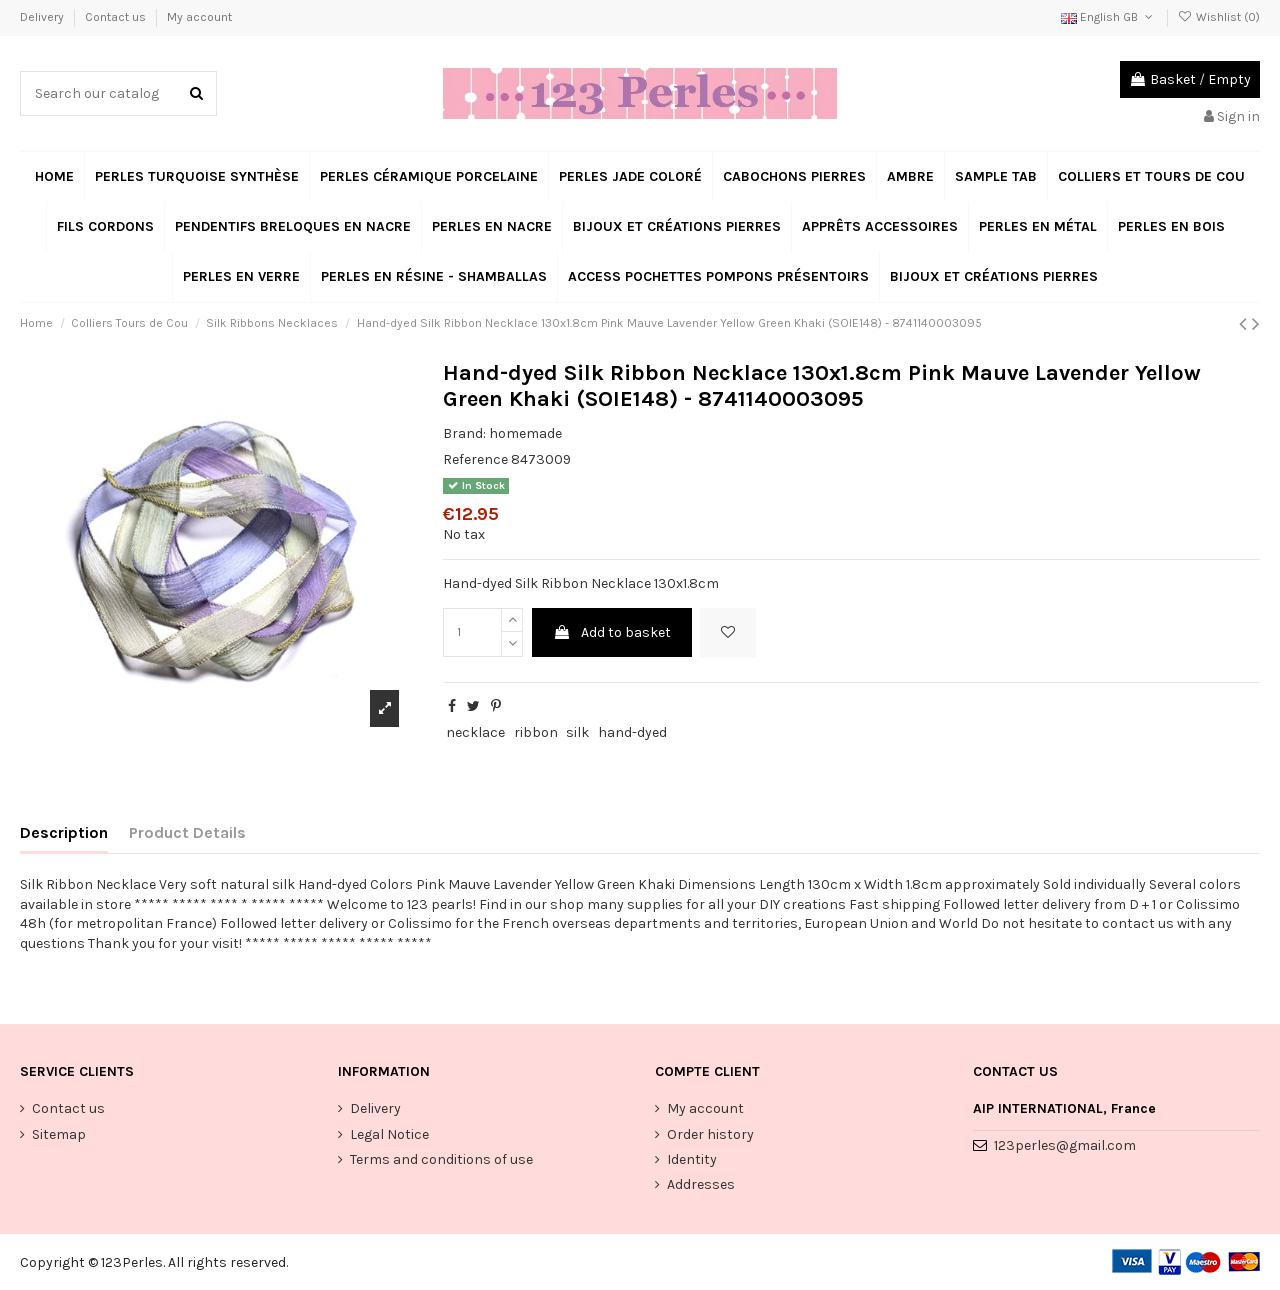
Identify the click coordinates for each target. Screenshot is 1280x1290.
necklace (475, 732)
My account (199, 17)
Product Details (187, 832)
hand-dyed (632, 732)
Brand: (464, 433)
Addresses (701, 1184)
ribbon (536, 732)
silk (577, 732)
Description (64, 832)
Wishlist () (1219, 17)
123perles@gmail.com (1065, 1145)
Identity (692, 1159)
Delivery (43, 17)
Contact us (117, 17)
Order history (710, 1134)
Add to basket (612, 632)
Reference (475, 459)
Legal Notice (389, 1134)
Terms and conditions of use (441, 1159)
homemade (525, 433)
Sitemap (59, 1134)
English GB (1108, 17)
